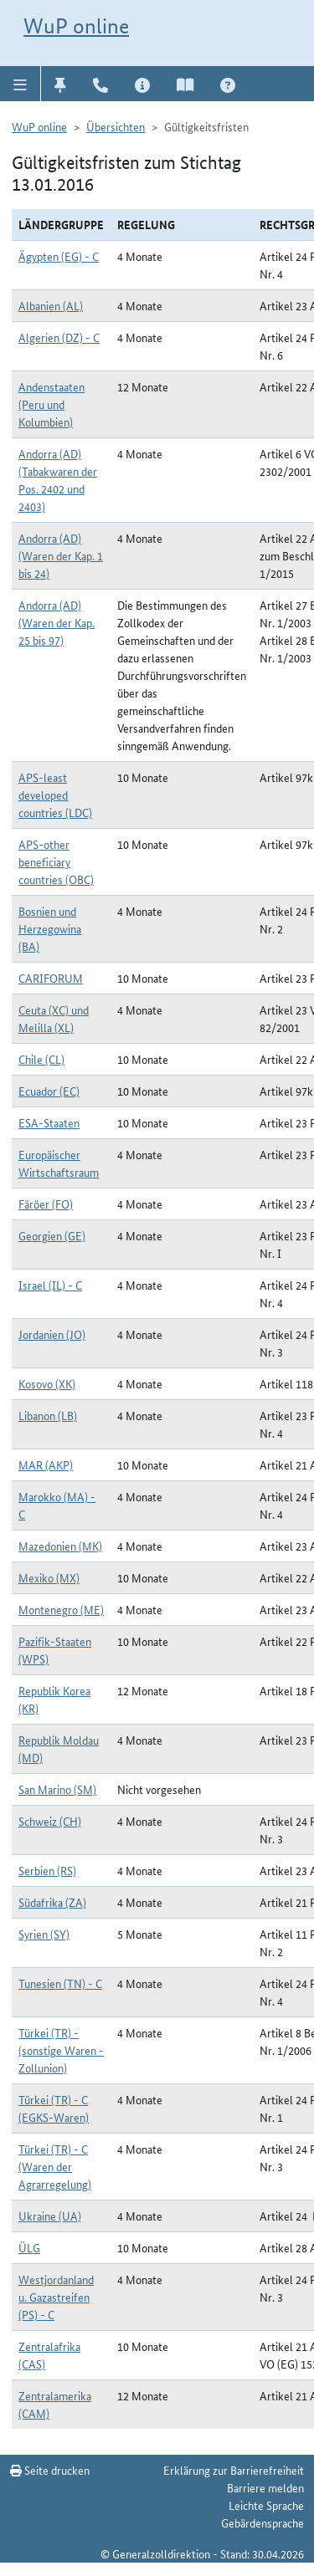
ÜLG (29, 2247)
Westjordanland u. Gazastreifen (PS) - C (56, 2297)
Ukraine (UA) (49, 2215)
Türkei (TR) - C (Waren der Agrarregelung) (54, 2166)
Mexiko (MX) (49, 1577)
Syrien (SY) (43, 1933)
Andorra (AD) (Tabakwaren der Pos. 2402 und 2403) (57, 479)
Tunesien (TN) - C (60, 1983)
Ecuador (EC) (49, 1090)
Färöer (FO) (45, 1203)
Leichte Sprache (266, 2505)
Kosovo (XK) (46, 1383)
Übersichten (115, 126)
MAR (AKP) (45, 1464)
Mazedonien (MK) (60, 1545)
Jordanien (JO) (51, 1334)
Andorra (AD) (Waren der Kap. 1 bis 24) (60, 555)
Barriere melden (265, 2487)
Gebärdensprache (262, 2522)
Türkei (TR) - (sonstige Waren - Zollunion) (61, 2050)
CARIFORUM (50, 977)
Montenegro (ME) (61, 1609)
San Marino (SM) (57, 1789)
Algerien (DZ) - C (59, 337)
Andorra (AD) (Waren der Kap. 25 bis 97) (56, 622)
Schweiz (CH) (49, 1820)
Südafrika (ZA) (52, 1902)
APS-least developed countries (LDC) (55, 794)
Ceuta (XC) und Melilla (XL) (53, 1018)
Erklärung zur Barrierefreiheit (233, 2469)
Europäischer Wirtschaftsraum (58, 1163)
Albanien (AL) (50, 305)
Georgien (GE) (51, 1235)
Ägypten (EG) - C (58, 256)
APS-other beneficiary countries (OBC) (56, 861)
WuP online (76, 25)
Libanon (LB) (47, 1415)
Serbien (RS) (47, 1870)
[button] (20, 83)
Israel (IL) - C (50, 1284)
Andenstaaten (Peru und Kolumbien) (51, 404)
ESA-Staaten (49, 1122)
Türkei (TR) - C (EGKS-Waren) (53, 2108)
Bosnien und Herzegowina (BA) (49, 928)
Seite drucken (50, 2469)
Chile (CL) (41, 1058)
